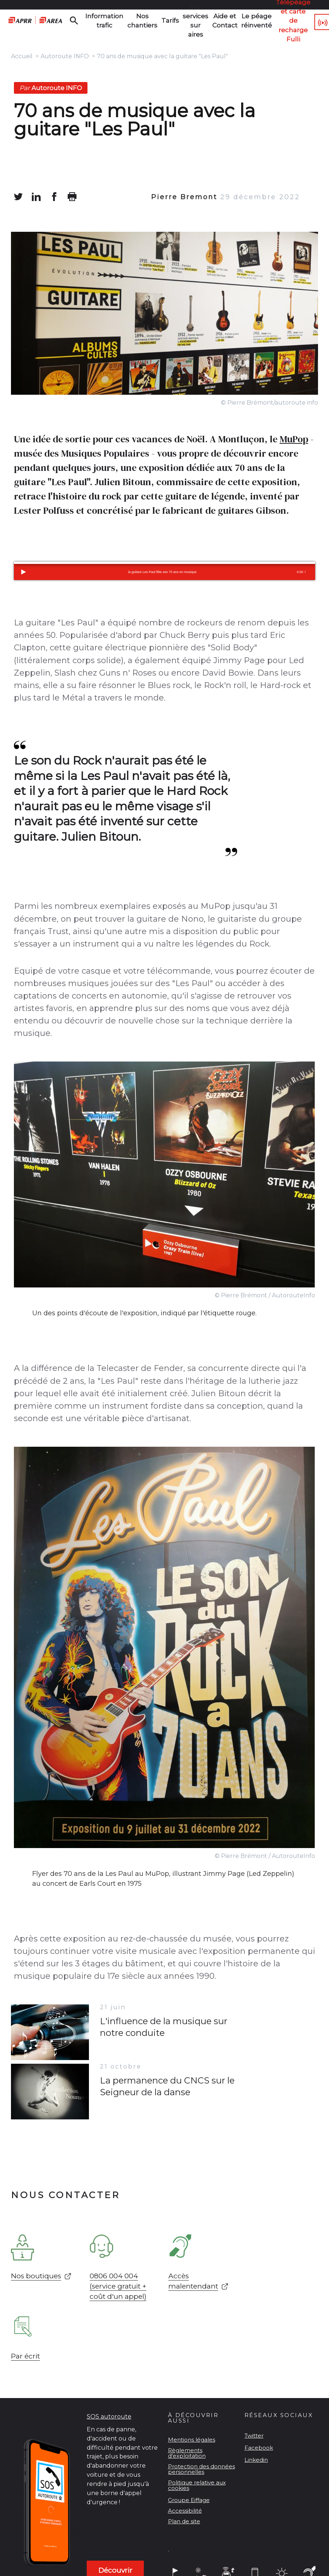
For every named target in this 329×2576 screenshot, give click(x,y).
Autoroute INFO (65, 56)
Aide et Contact (207, 20)
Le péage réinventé (235, 20)
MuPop (294, 439)
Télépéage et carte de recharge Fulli (267, 20)
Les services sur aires (180, 20)
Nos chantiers (133, 20)
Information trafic (101, 20)
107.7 (312, 20)
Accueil (22, 56)
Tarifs (157, 20)
